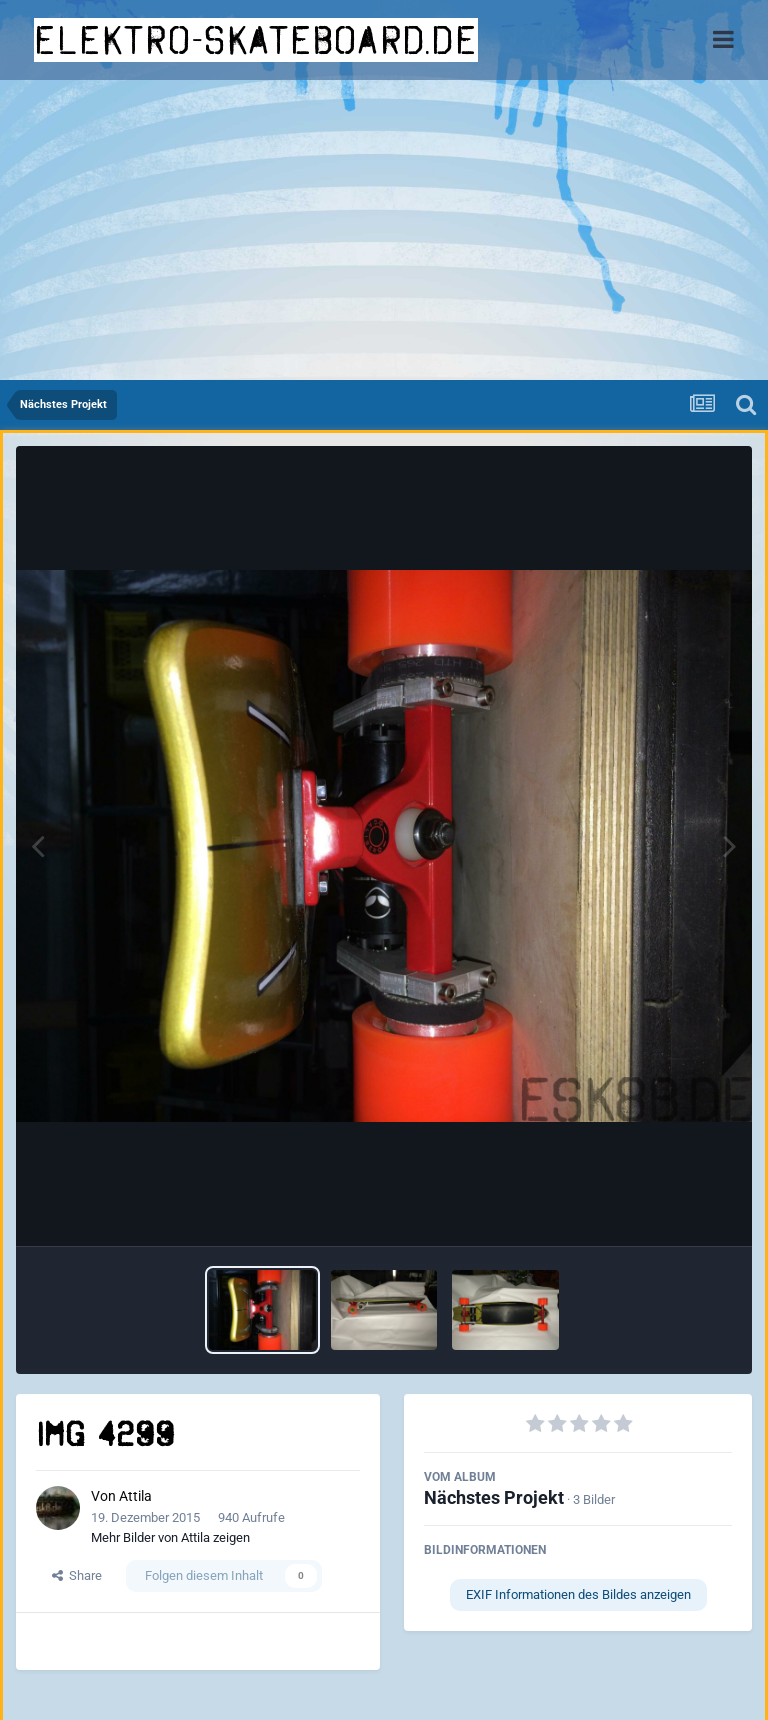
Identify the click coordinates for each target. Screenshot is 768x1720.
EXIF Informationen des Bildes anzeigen (578, 1594)
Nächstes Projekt (494, 1497)
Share (77, 1575)
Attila (135, 1496)
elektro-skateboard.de (256, 40)
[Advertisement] (384, 230)
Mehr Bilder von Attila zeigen (170, 1537)
